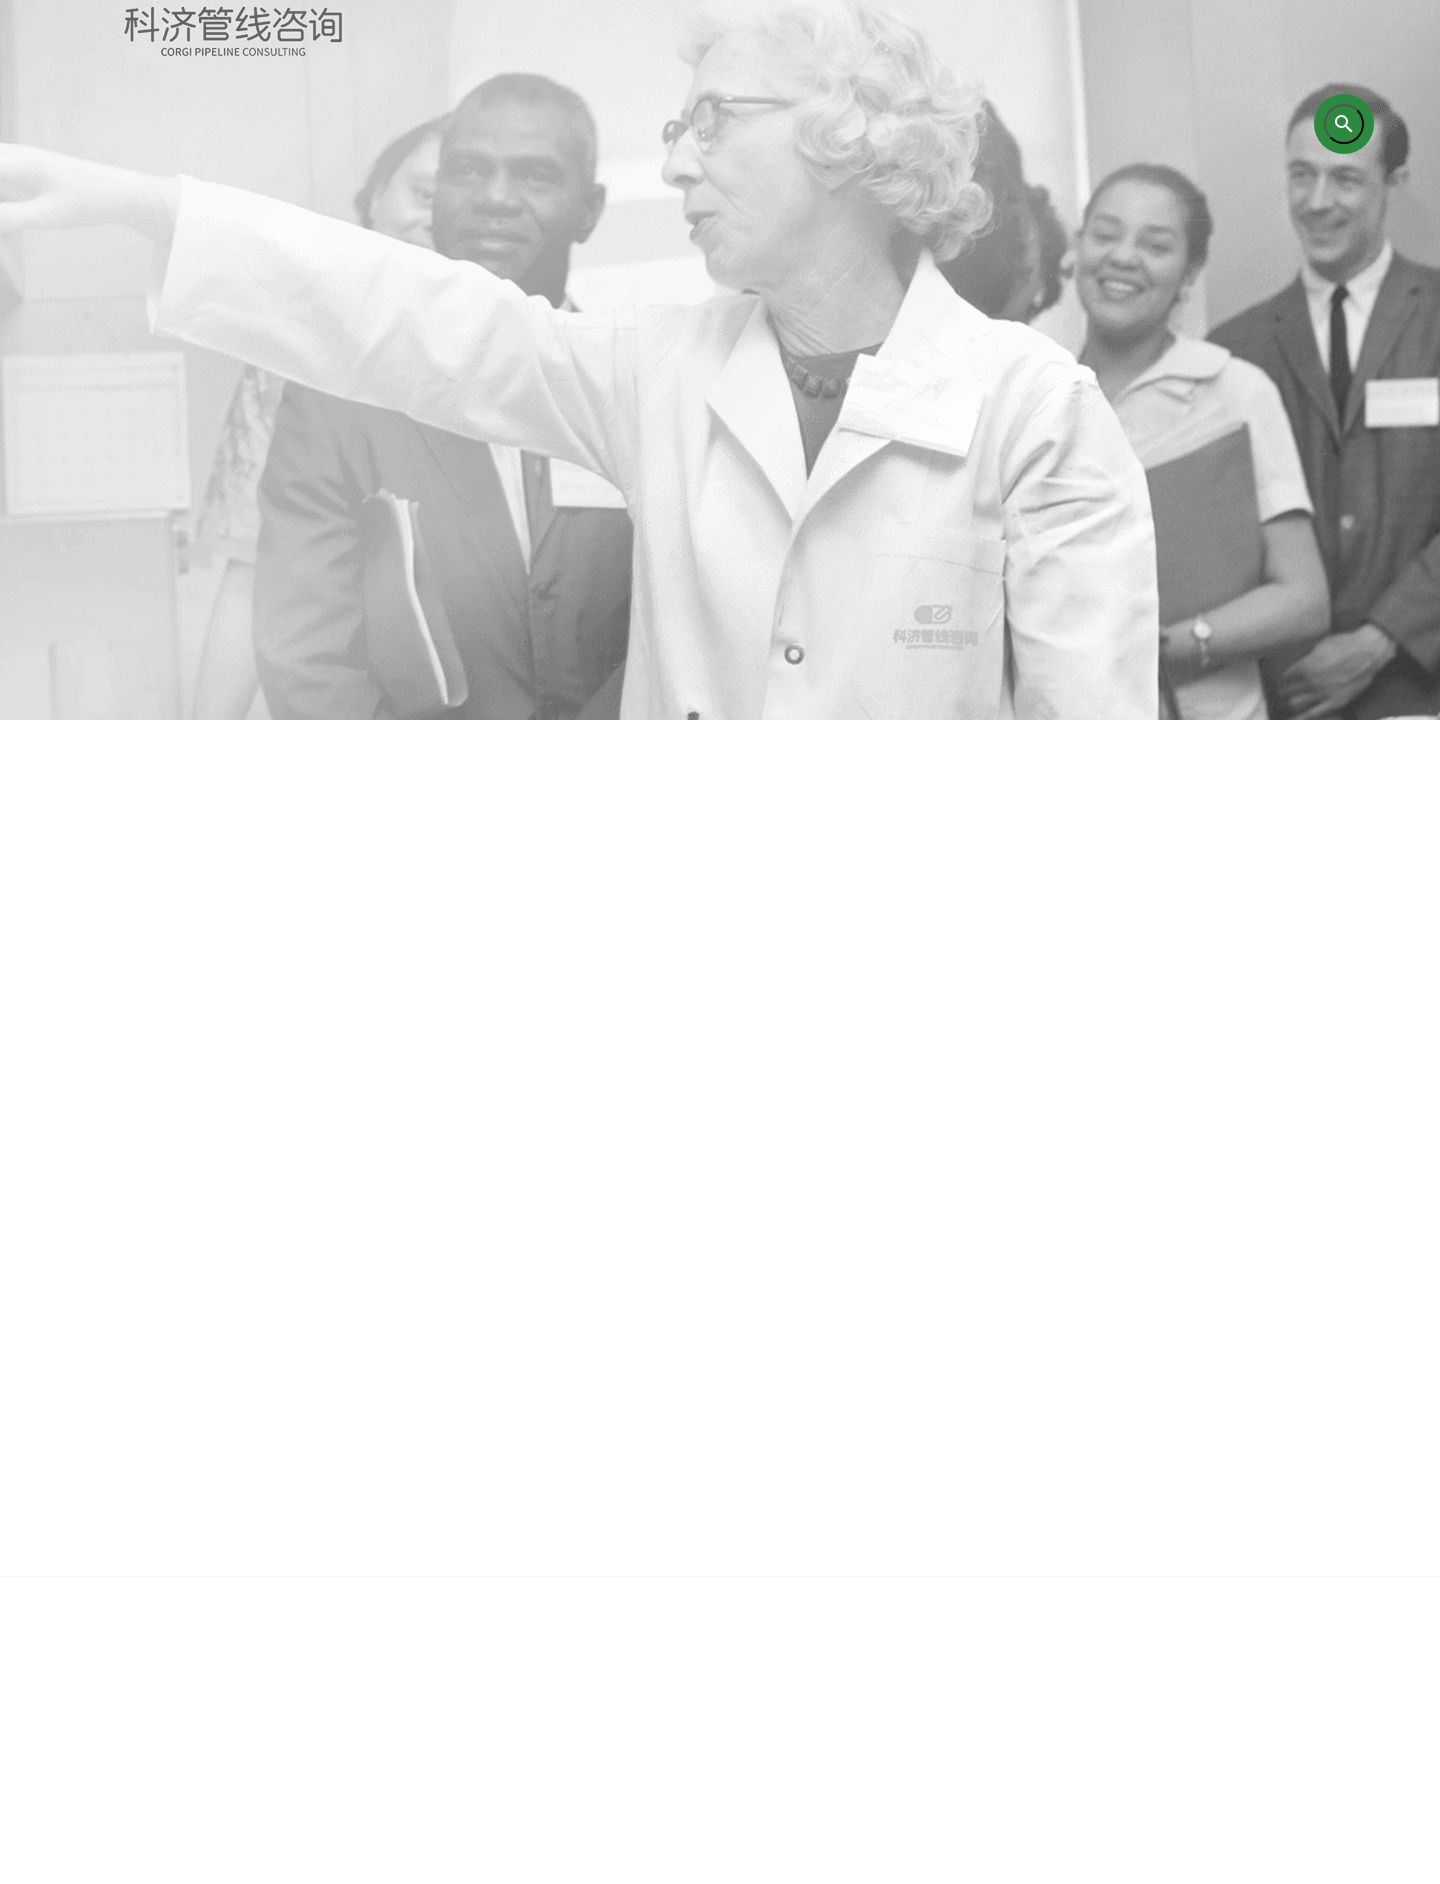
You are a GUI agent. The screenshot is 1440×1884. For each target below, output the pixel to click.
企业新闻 (1095, 1635)
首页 (195, 1635)
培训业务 (645, 1635)
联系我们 (1245, 1635)
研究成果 (795, 1635)
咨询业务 (495, 1635)
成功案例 (945, 1635)
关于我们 (345, 1635)
